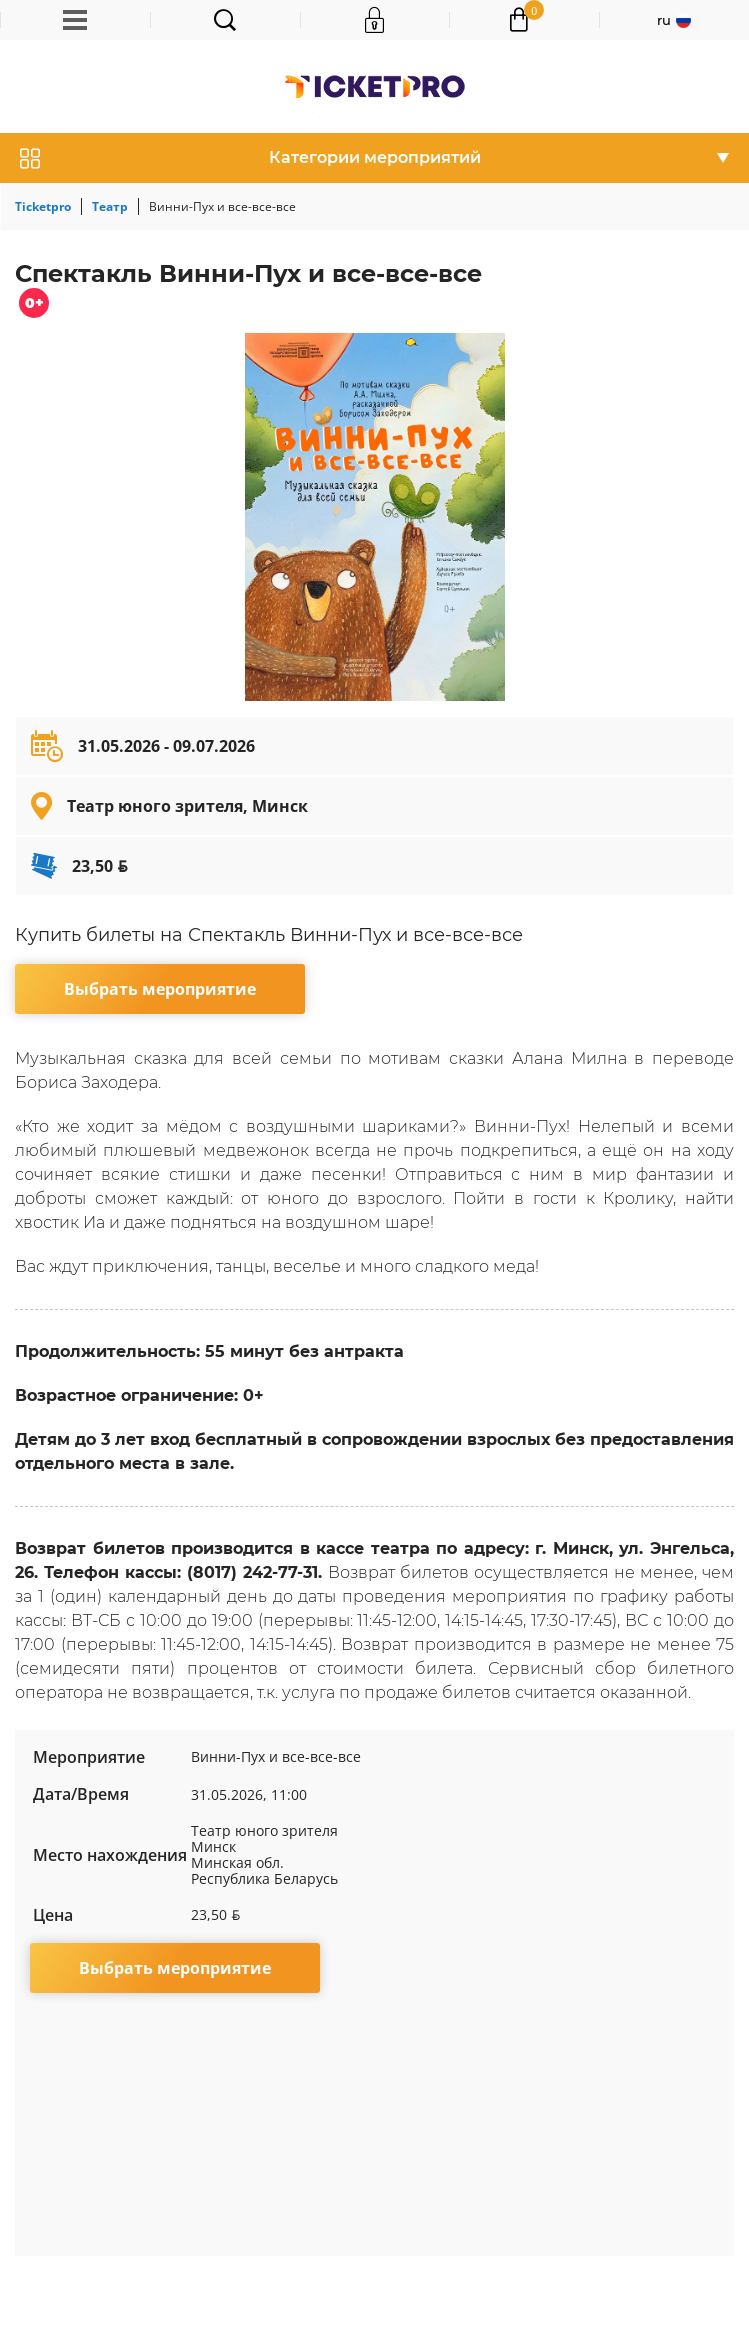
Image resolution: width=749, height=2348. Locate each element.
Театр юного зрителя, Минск (187, 806)
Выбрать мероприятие (160, 989)
